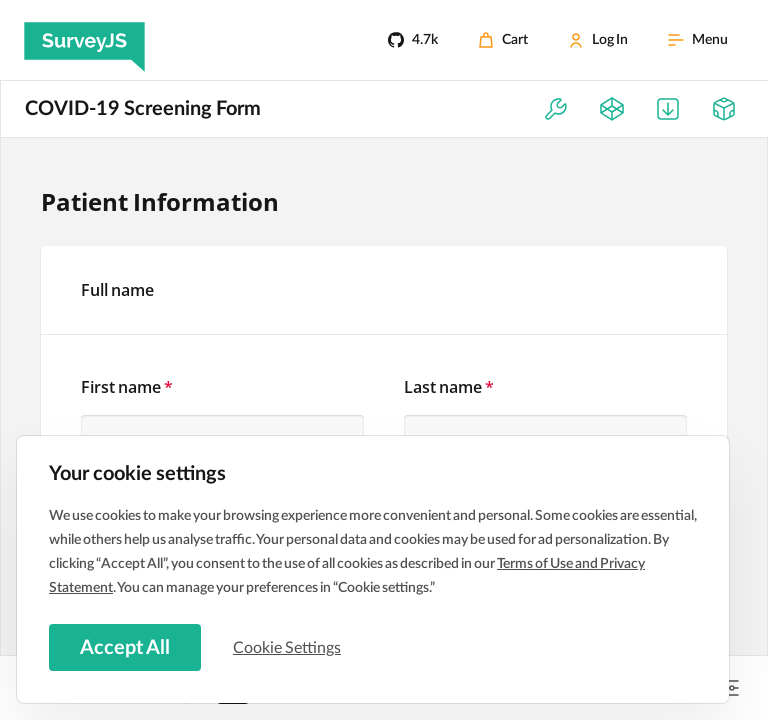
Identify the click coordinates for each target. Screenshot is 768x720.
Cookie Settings (289, 647)
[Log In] (598, 40)
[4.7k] (413, 40)
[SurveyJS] (84, 40)
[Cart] (503, 40)
